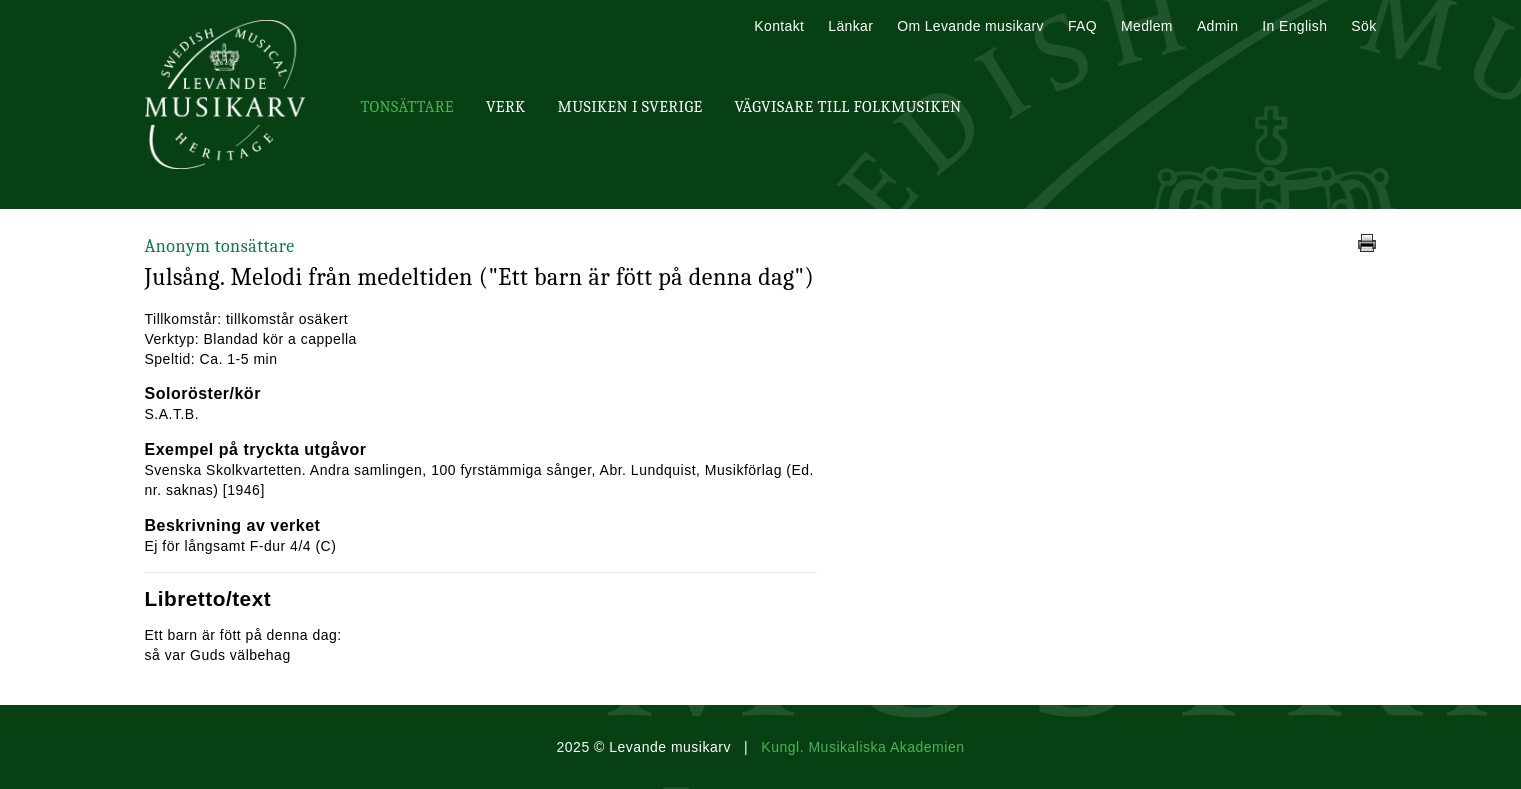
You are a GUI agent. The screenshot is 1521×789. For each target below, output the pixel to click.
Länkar (850, 26)
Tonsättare (407, 107)
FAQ (1082, 26)
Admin (1217, 26)
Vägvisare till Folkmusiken (847, 107)
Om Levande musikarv (970, 26)
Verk (506, 107)
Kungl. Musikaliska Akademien (862, 747)
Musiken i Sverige (630, 107)
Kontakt (779, 26)
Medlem (1147, 26)
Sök (1363, 26)
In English (1294, 26)
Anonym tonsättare (220, 246)
